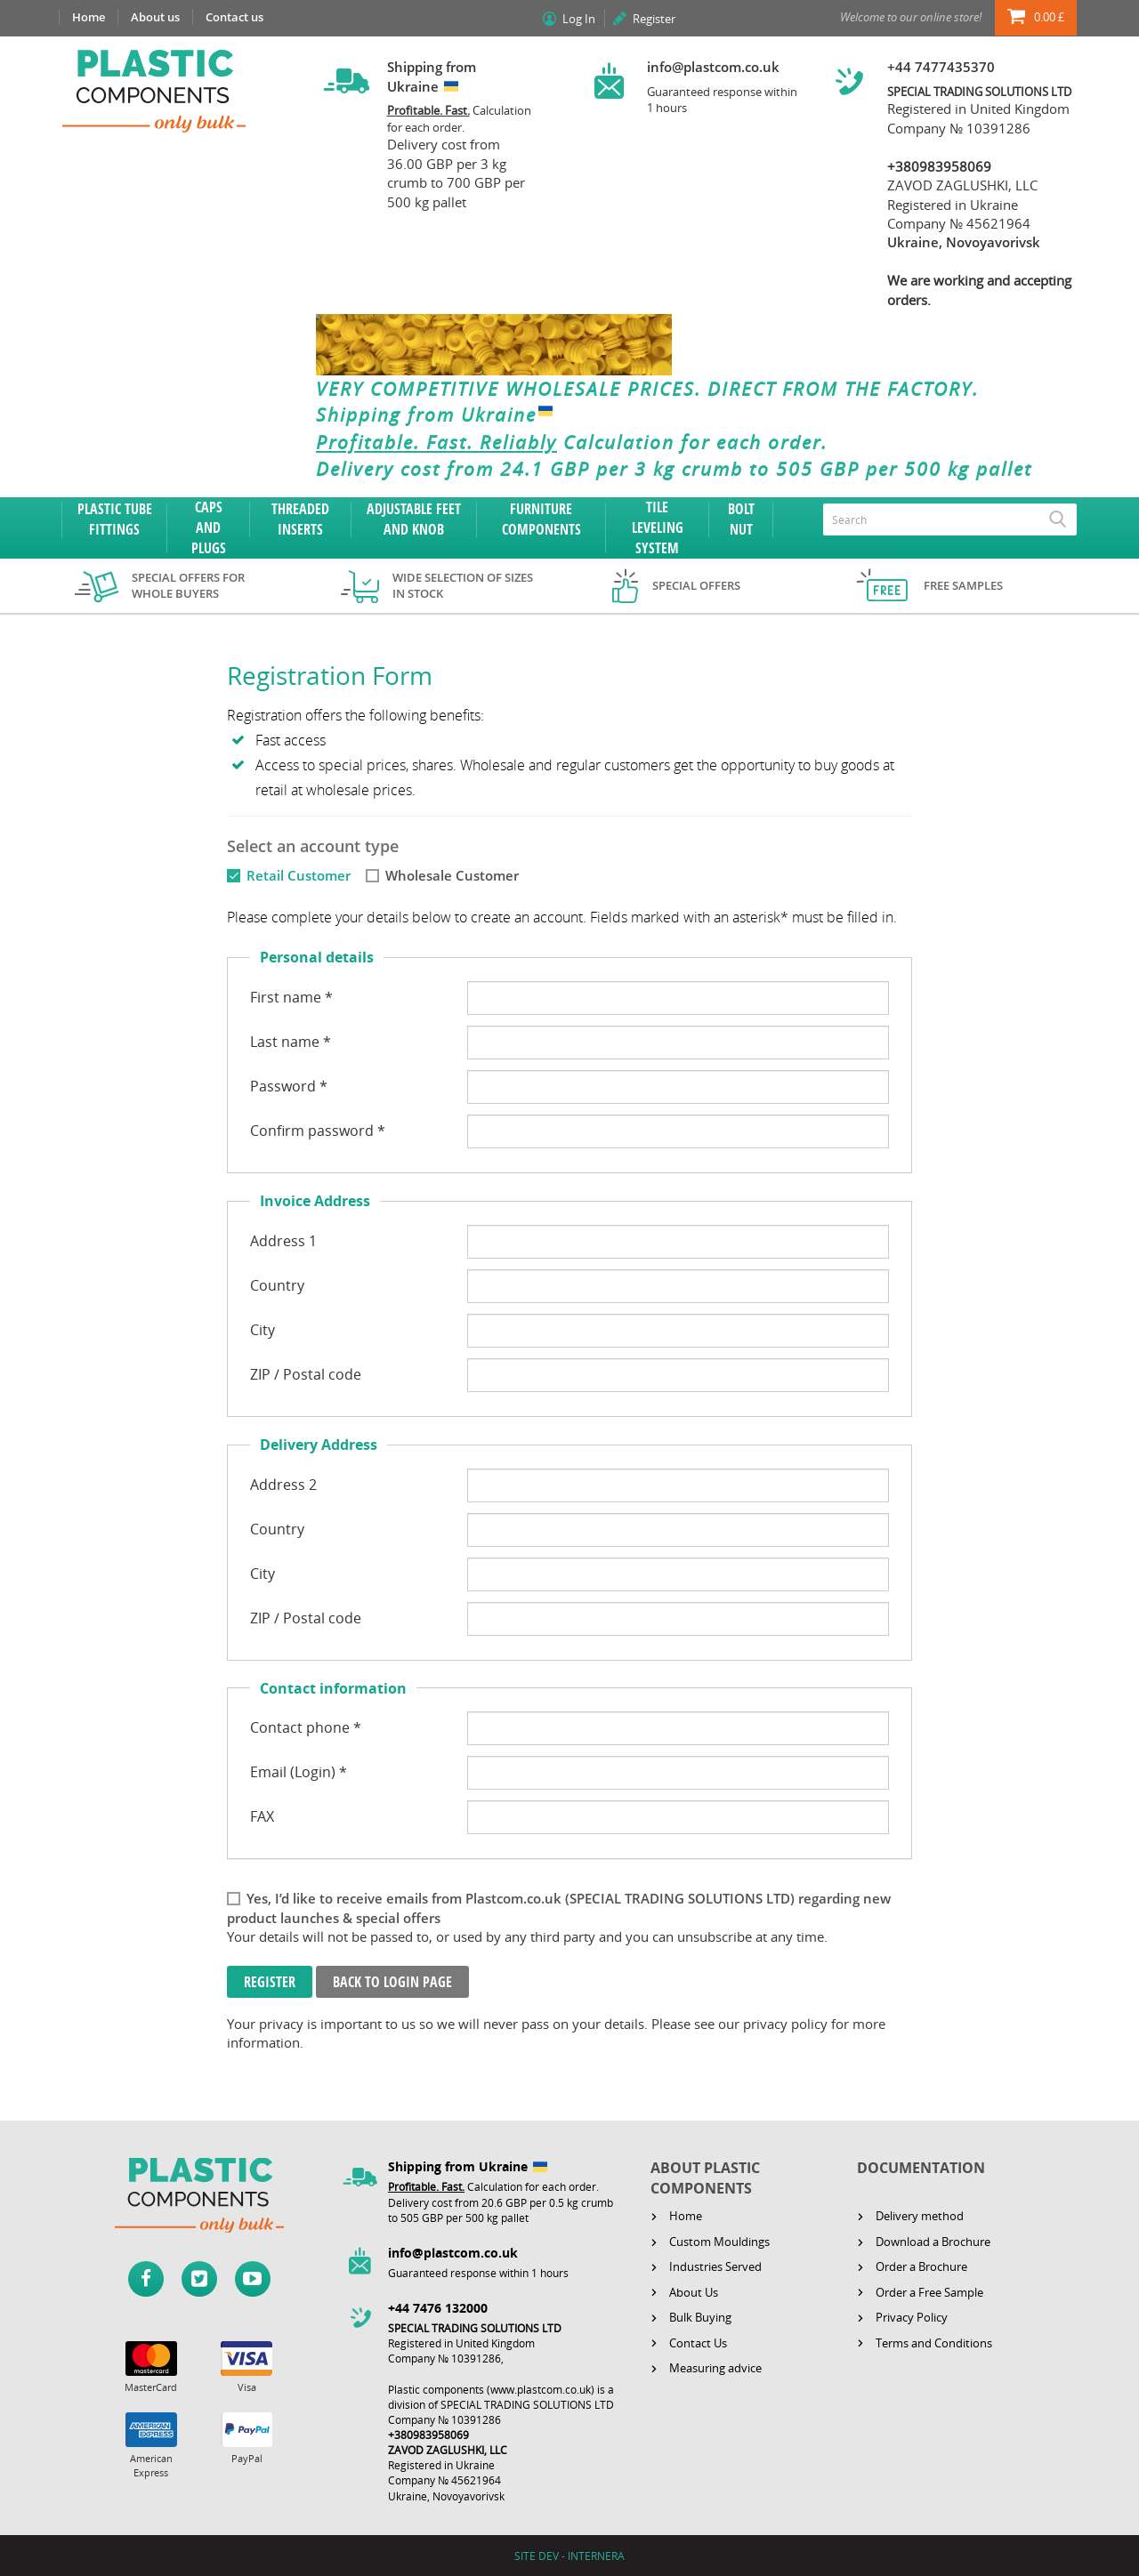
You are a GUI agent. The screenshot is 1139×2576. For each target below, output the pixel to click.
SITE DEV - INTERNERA (569, 2556)
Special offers (696, 585)
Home (88, 17)
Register (654, 19)
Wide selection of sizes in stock (462, 585)
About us (155, 17)
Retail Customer (298, 875)
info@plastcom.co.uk (713, 67)
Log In (578, 19)
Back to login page (392, 1982)
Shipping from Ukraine (438, 415)
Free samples (963, 585)
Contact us (234, 17)
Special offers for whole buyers (188, 585)
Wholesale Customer (452, 875)
